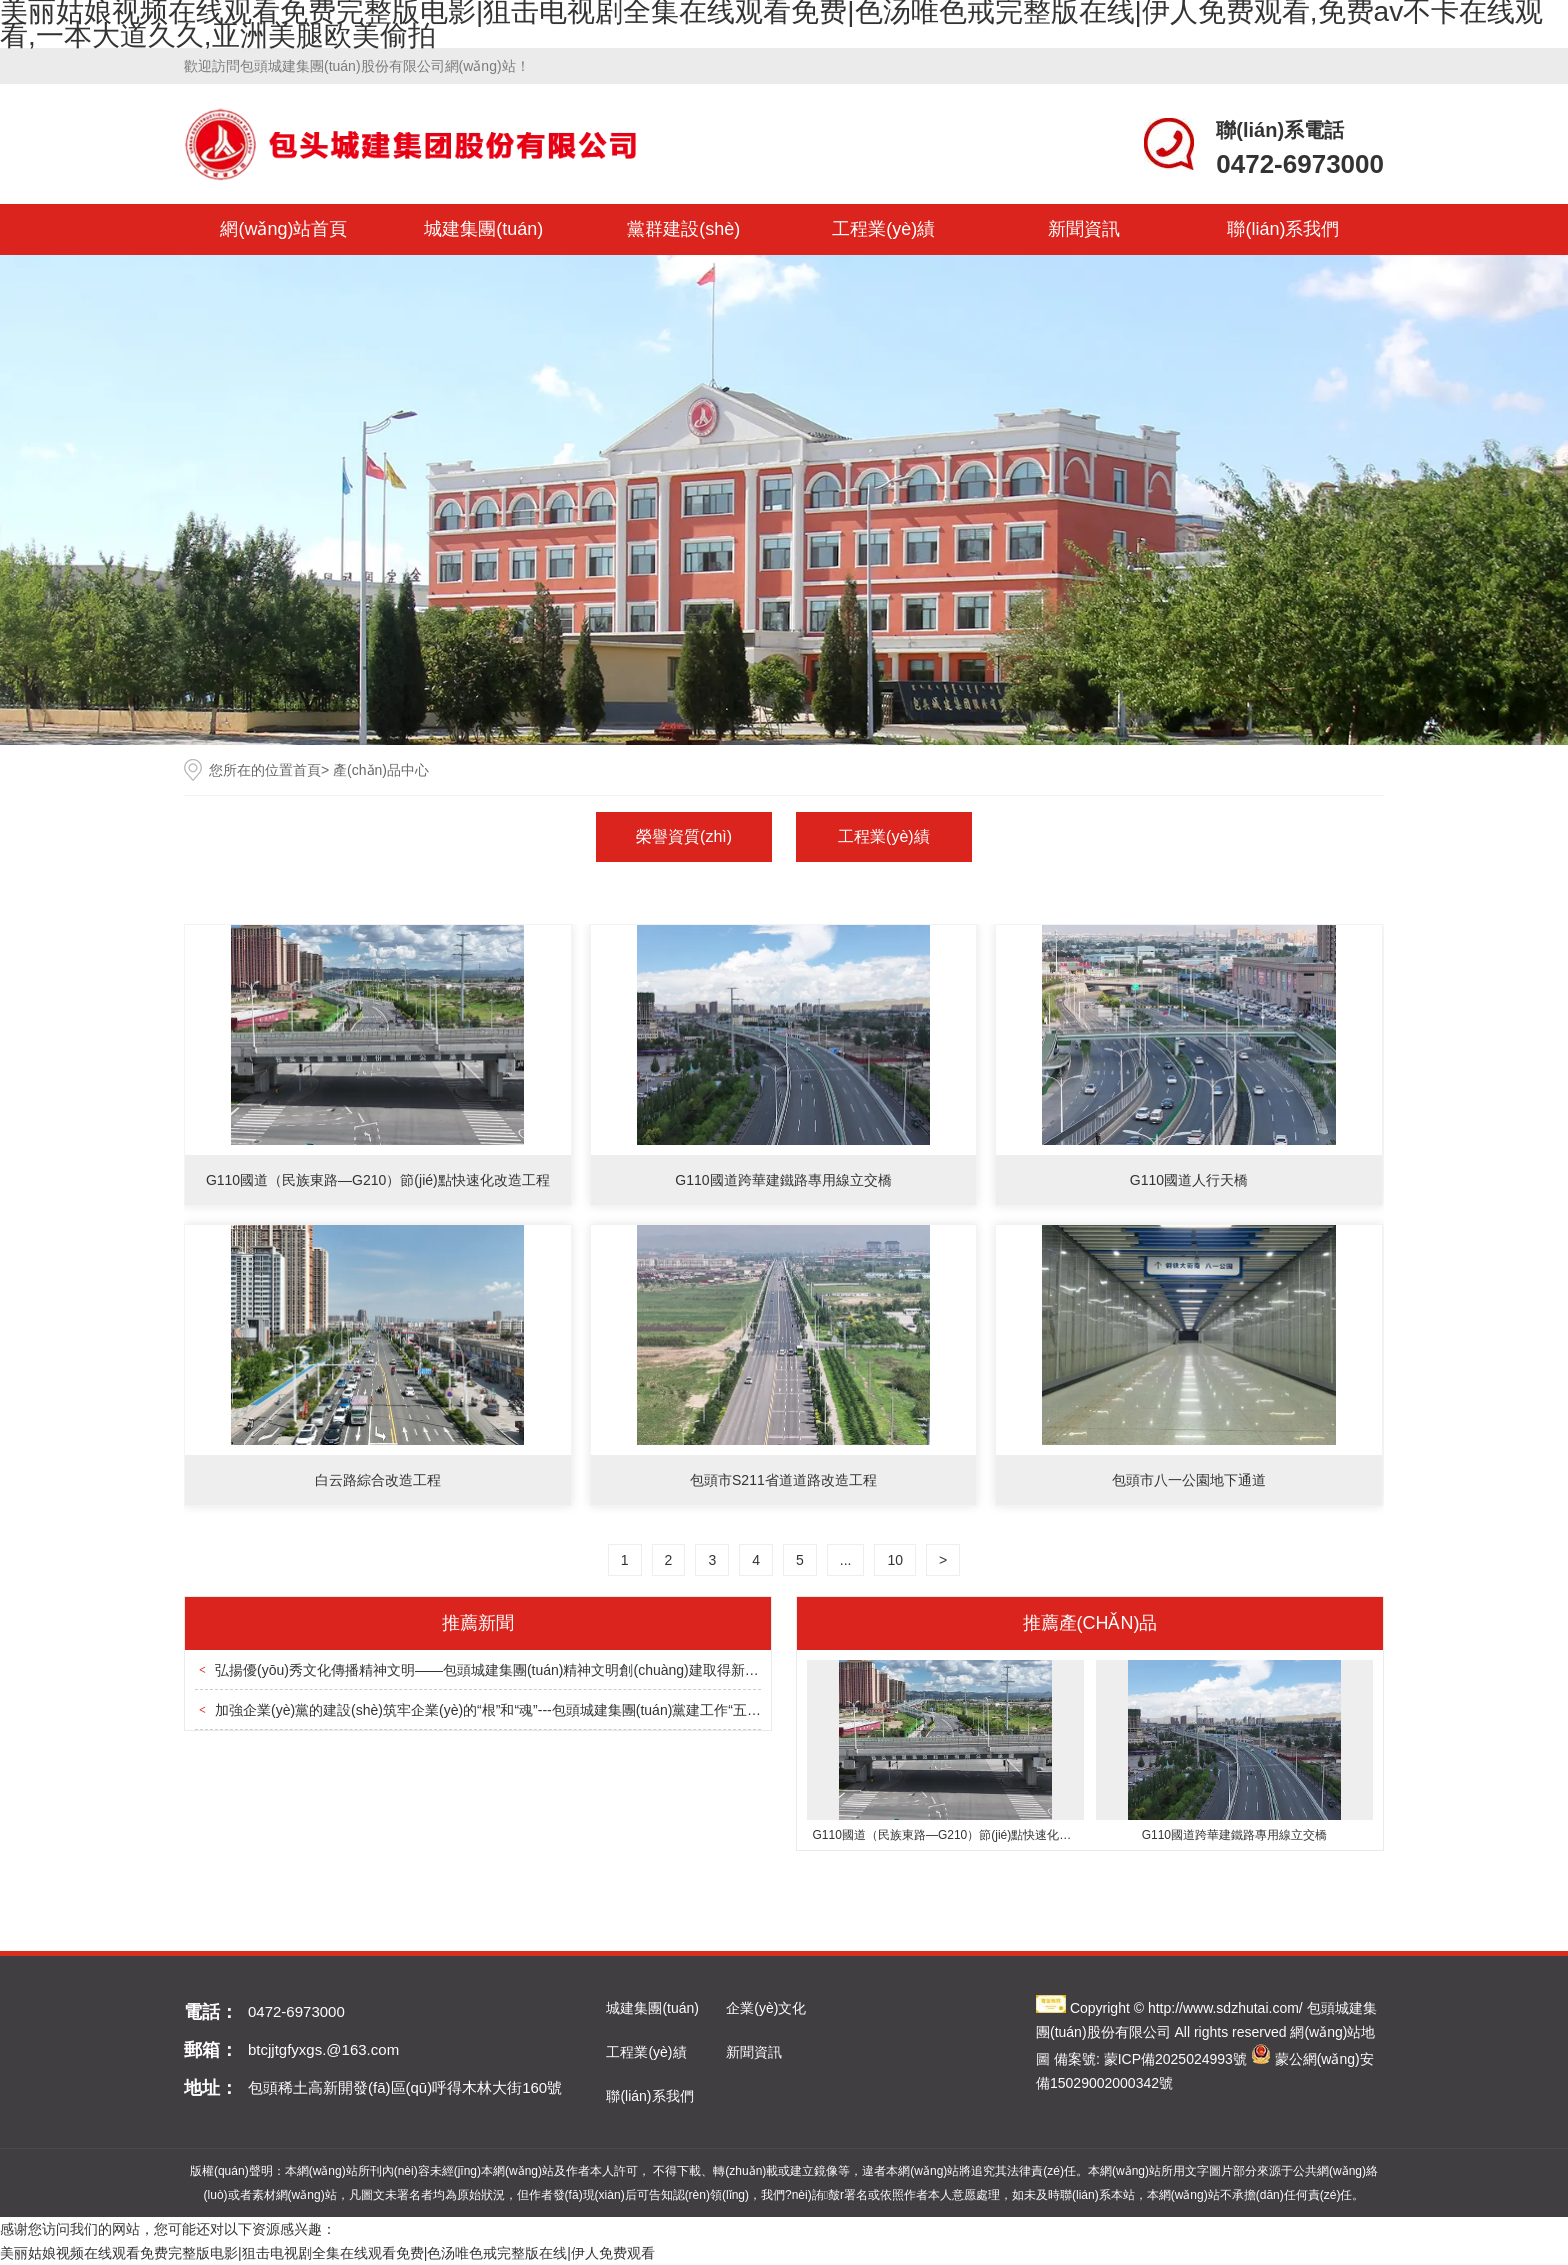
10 (895, 1560)
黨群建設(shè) (683, 229)
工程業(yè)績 (883, 229)
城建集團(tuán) (483, 229)
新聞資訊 (1084, 229)
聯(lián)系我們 (1283, 229)
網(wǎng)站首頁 (283, 229)
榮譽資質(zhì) (684, 836)
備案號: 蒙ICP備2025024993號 (1150, 2059)
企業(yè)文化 (766, 2008)
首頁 (307, 770)
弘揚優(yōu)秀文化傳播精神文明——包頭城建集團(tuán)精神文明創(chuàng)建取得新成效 (494, 1670)
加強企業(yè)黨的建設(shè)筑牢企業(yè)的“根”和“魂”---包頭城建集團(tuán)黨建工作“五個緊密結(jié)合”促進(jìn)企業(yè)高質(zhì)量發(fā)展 (641, 1710)
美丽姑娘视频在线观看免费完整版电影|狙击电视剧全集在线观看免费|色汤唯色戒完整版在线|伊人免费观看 (327, 2253)
